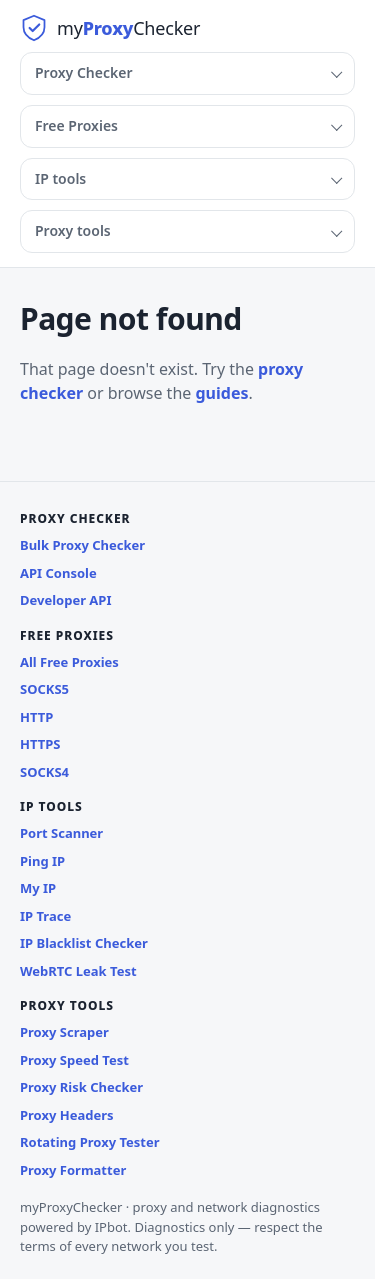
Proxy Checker (84, 72)
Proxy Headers (67, 1115)
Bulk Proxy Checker (82, 545)
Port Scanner (61, 833)
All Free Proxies (69, 662)
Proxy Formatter (73, 1170)
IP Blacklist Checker (84, 943)
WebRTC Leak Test (78, 971)
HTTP (36, 717)
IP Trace (45, 916)
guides (221, 393)
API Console (58, 573)
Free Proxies (76, 125)
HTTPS (40, 744)
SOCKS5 (44, 689)
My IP (38, 888)
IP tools (60, 178)
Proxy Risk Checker (81, 1087)
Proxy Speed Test (74, 1060)
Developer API (66, 600)
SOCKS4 (44, 772)
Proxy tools (73, 230)
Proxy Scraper (64, 1032)
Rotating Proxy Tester (90, 1142)
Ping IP (42, 861)
